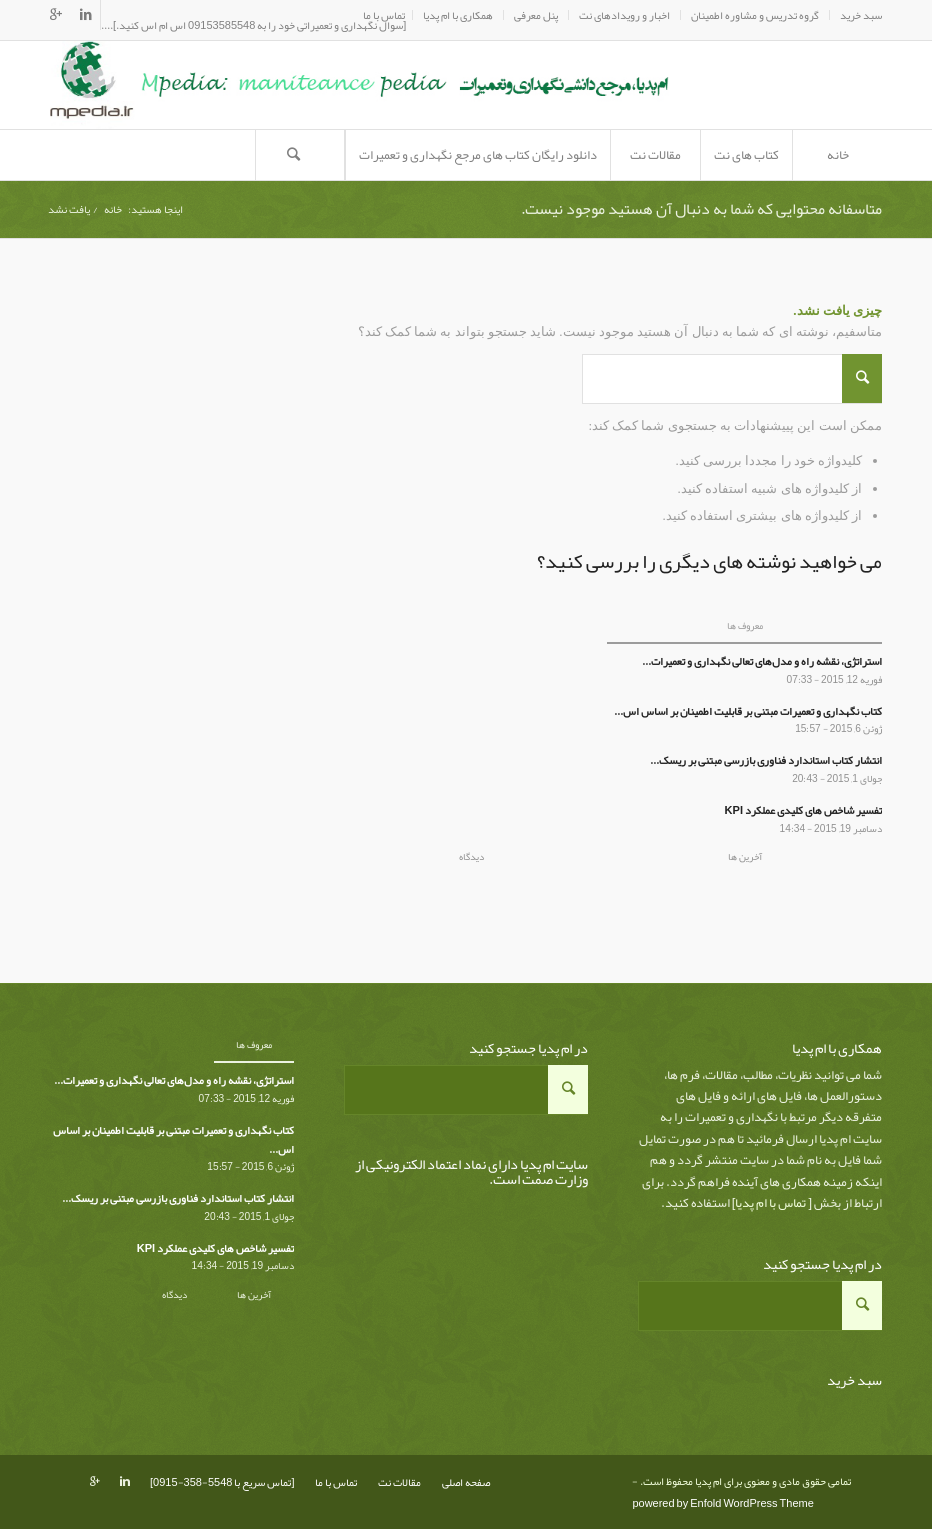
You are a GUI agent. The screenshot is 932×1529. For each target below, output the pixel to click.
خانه (113, 209)
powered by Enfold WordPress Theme (722, 1503)
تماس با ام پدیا (770, 1203)
